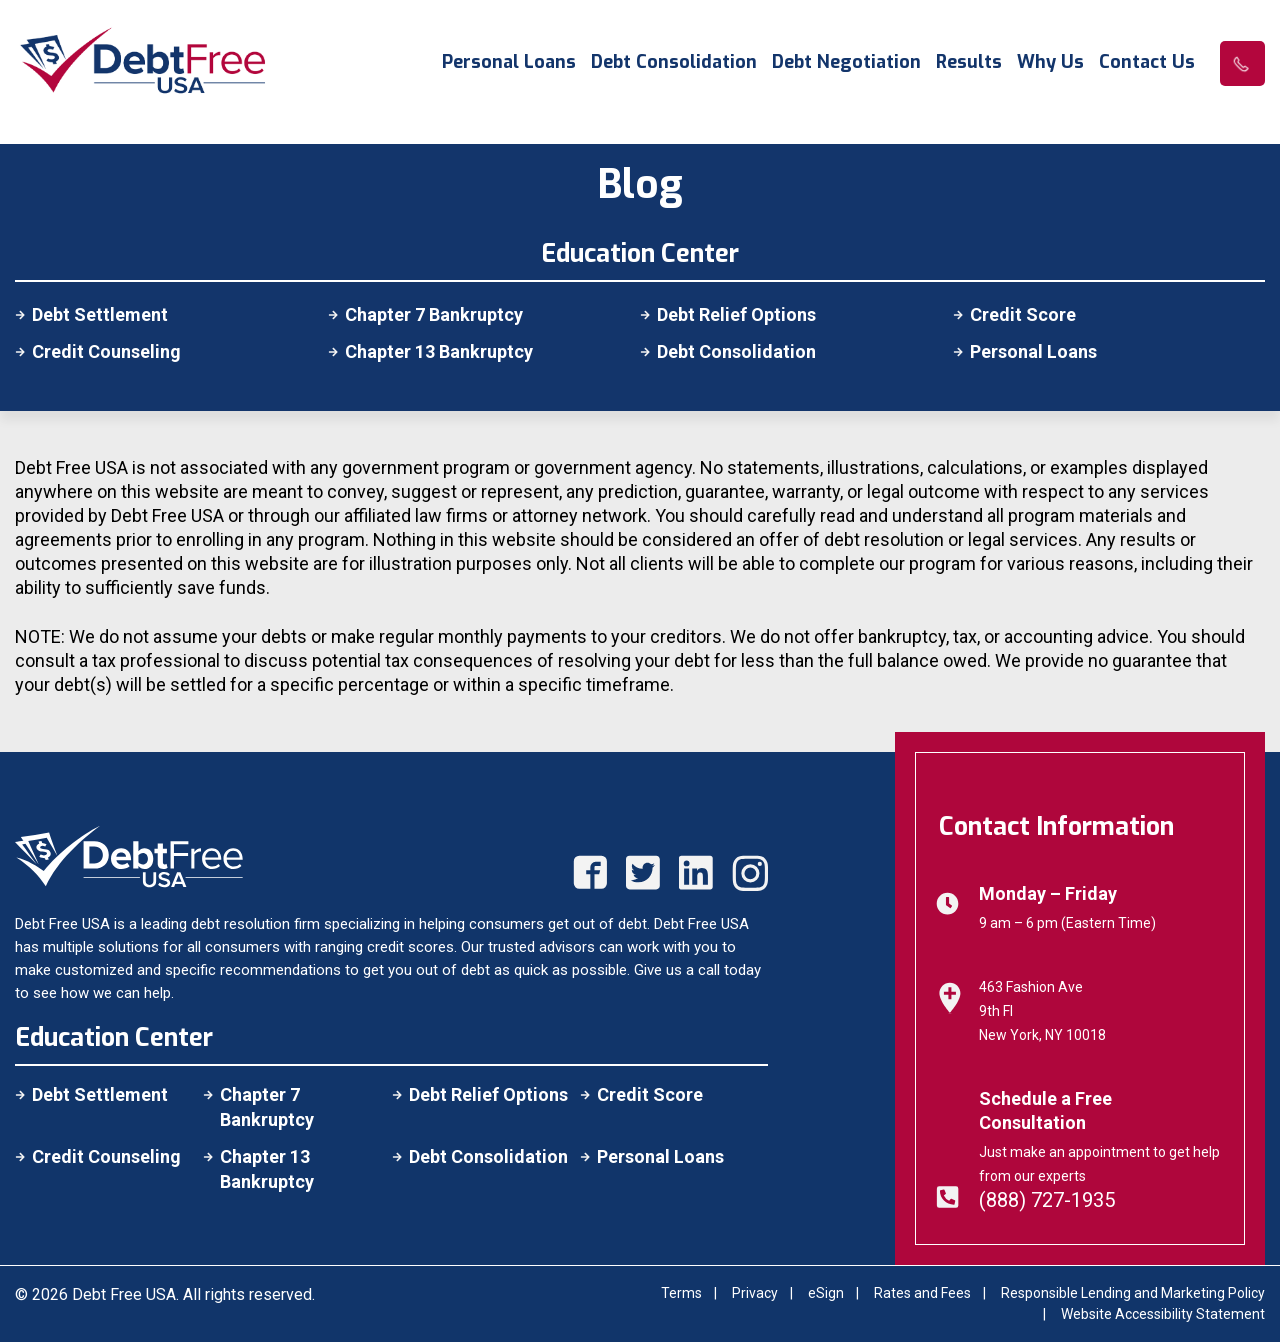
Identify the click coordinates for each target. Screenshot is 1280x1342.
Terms (681, 1293)
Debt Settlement (100, 314)
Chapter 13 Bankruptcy (439, 351)
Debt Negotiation (846, 63)
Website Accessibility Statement (1163, 1314)
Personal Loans (509, 63)
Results (969, 63)
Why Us (1050, 63)
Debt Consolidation (674, 63)
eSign (826, 1293)
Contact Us (1147, 63)
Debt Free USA (124, 1294)
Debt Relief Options (736, 314)
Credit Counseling (106, 351)
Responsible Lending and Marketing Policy (1133, 1293)
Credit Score (1023, 314)
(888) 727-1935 (1047, 1200)
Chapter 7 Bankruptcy (434, 314)
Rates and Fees (922, 1293)
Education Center (114, 1037)
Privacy (755, 1293)
